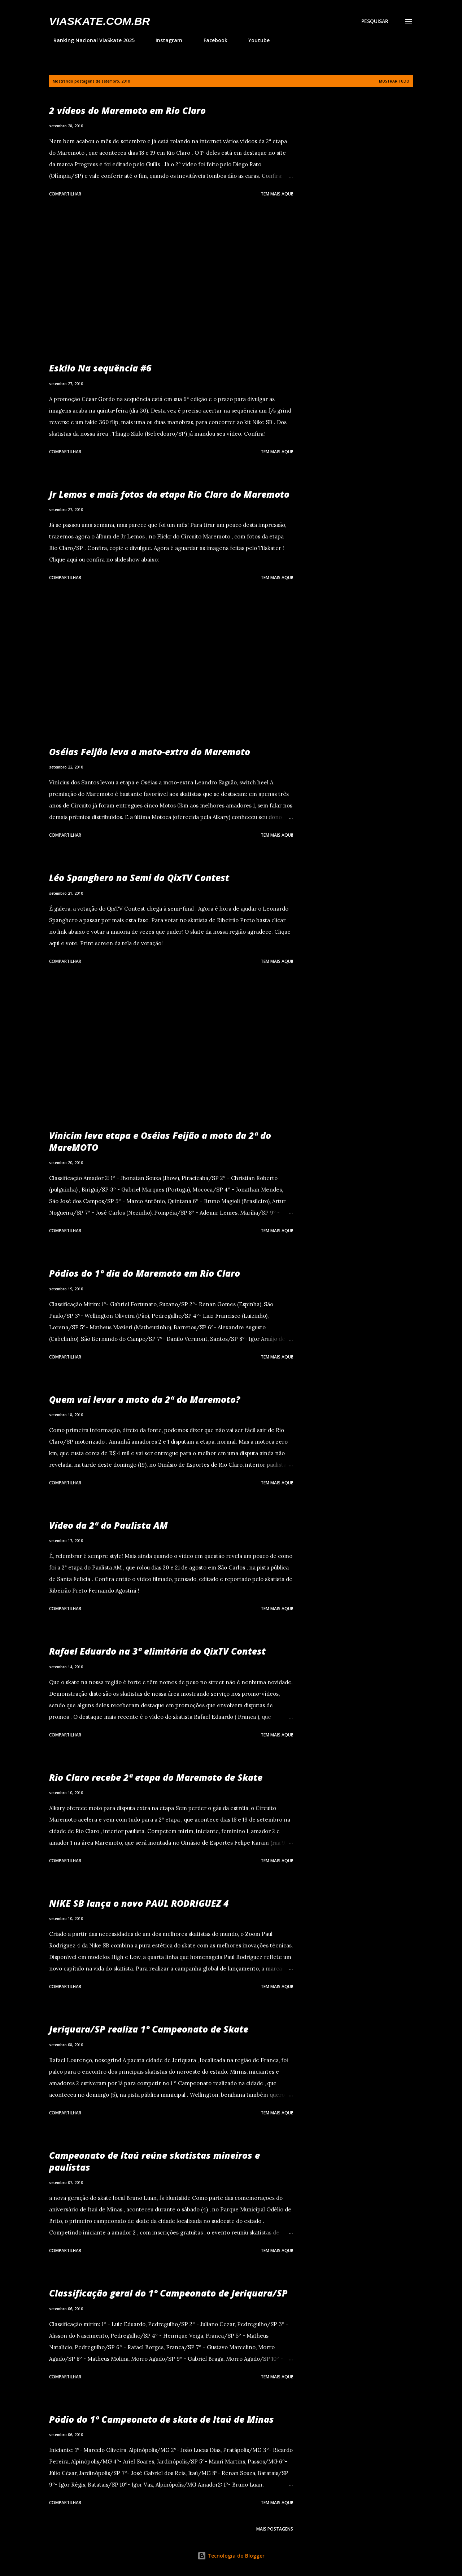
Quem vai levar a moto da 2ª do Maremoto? (144, 1399)
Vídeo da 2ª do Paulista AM (108, 1525)
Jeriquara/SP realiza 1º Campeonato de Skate (148, 2029)
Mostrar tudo (394, 81)
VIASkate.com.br (99, 21)
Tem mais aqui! (277, 194)
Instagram (164, 40)
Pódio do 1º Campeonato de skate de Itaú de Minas (161, 2419)
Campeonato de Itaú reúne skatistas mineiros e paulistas (154, 2161)
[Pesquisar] (374, 21)
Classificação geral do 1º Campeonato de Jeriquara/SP (168, 2293)
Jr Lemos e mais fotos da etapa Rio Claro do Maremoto (169, 494)
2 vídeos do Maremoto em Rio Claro (127, 110)
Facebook (211, 40)
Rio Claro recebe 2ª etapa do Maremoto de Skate (155, 1777)
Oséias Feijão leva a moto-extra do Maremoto (149, 751)
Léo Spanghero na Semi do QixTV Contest (139, 877)
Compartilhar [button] (65, 194)
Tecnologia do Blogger (231, 2555)
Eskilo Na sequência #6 (100, 368)
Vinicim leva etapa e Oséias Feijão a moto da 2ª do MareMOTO (160, 1141)
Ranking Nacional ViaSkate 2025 (89, 40)
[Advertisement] (171, 280)
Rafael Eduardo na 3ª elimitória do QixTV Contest (157, 1651)
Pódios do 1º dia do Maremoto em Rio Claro (144, 1273)
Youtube (254, 40)
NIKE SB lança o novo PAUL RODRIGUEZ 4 (139, 1903)
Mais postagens (274, 2529)
